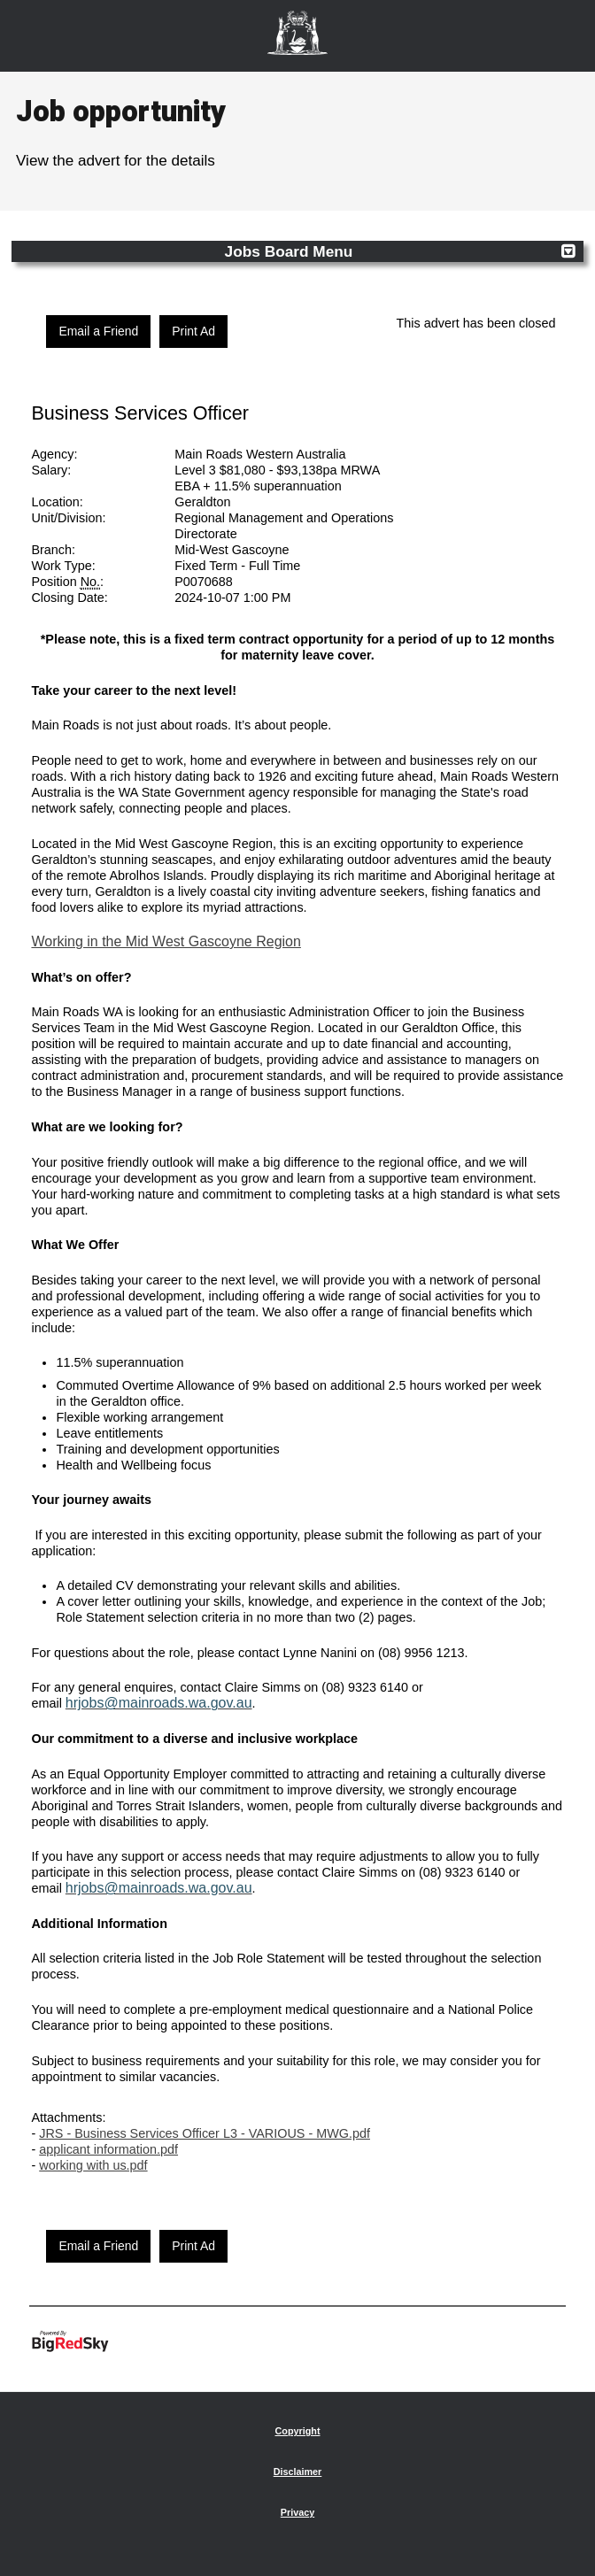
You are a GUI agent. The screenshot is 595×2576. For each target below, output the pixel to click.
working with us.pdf (93, 2165)
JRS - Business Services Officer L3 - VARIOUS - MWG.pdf (204, 2133)
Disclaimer (298, 2471)
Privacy (297, 2512)
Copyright (298, 2431)
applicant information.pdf (108, 2149)
